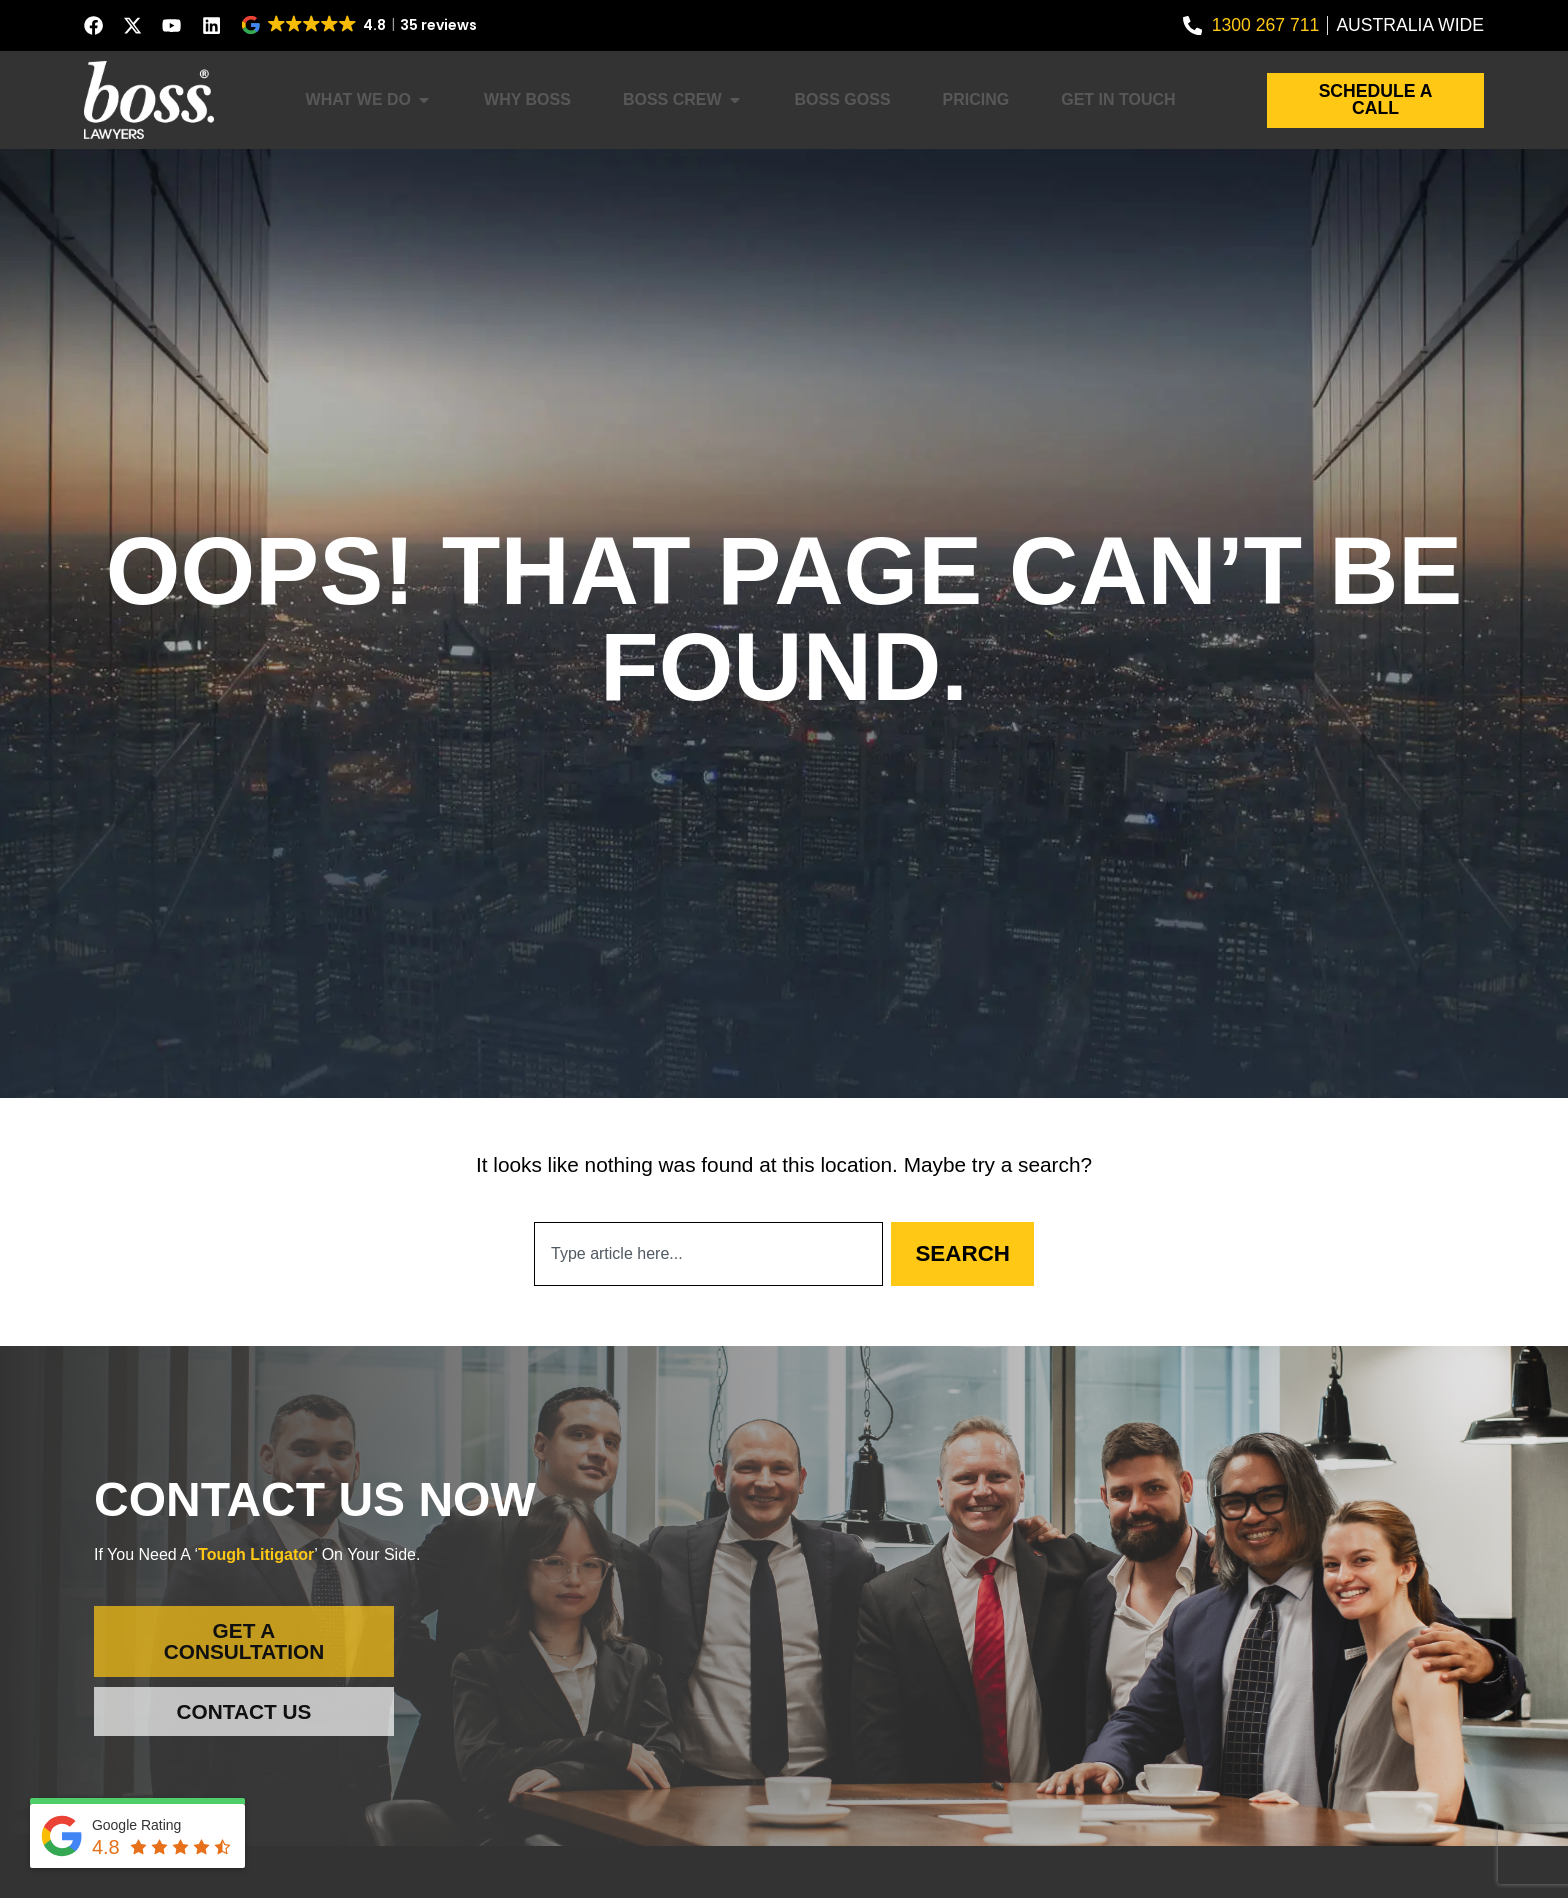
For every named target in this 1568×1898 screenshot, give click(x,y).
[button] (360, 25)
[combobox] (708, 1254)
